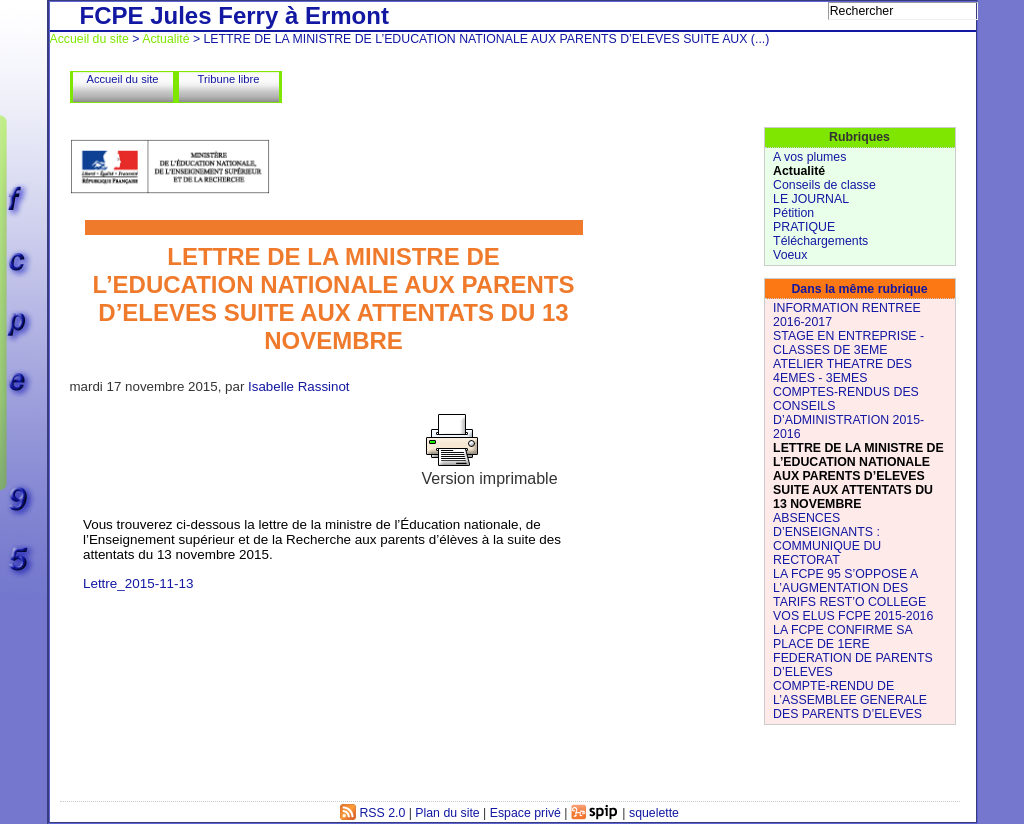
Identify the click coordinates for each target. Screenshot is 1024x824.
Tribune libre (229, 79)
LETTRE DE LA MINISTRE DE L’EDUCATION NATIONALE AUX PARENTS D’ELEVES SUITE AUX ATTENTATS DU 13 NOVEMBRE (858, 476)
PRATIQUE (804, 227)
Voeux (790, 255)
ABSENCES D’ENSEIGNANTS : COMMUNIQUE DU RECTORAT (827, 539)
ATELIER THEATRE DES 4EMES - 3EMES (842, 371)
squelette (654, 813)
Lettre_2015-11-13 (138, 583)
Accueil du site (89, 39)
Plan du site (447, 813)
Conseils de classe (824, 185)
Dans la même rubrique (859, 289)
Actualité (165, 39)
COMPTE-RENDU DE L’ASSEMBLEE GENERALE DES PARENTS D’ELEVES (850, 700)
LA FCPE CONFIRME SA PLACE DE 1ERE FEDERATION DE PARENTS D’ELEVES (853, 651)
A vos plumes (809, 157)
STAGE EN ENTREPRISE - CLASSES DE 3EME (848, 343)
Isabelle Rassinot (299, 386)
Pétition (793, 213)
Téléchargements (820, 241)
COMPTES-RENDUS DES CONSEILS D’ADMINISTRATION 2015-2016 (848, 413)
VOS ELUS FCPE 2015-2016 (853, 616)
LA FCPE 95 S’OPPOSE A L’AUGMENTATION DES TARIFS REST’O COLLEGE (849, 588)
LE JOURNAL (811, 199)
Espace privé (525, 813)
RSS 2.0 (372, 813)
